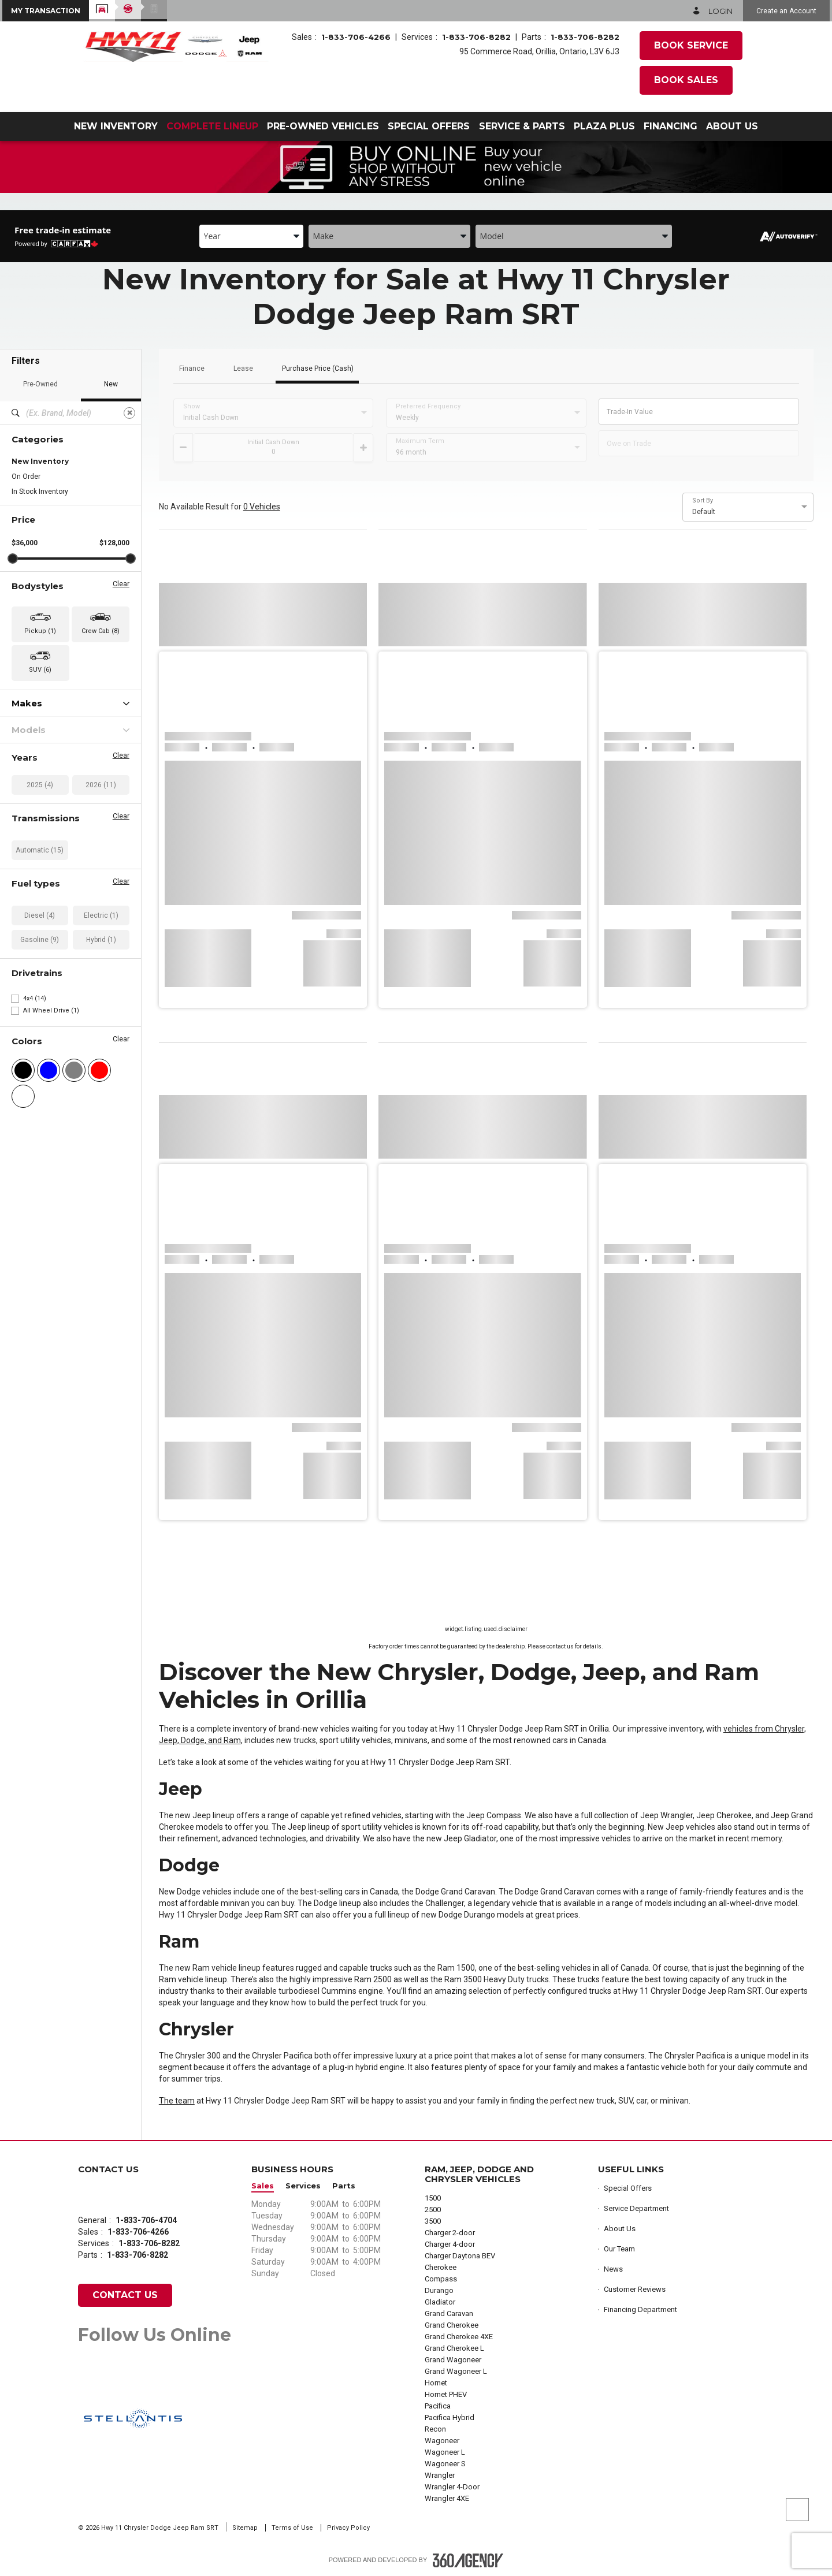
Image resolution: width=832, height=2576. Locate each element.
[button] (45, 10)
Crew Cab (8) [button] (100, 631)
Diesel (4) (39, 915)
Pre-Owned (40, 384)
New (111, 384)
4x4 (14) (34, 998)
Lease (243, 369)
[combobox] (251, 235)
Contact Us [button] (125, 2295)
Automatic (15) (40, 850)
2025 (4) (40, 785)
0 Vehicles (261, 506)
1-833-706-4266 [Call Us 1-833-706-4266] (356, 37)
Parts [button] (343, 2186)
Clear (121, 583)
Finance (192, 369)
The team (177, 2100)
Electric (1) (101, 915)
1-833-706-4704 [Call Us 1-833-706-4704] (146, 2220)
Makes (70, 703)
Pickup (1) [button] (40, 631)
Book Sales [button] (686, 80)
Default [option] (703, 512)
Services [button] (303, 2186)
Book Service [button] (691, 45)
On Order (26, 476)
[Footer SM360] (468, 2560)
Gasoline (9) (39, 940)
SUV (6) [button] (40, 669)
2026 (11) (101, 785)
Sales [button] (262, 2186)
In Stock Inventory (40, 491)
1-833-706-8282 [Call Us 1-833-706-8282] (476, 37)
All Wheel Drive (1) (51, 1010)
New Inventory (40, 461)
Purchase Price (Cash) (318, 369)
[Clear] (129, 413)
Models (70, 729)
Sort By (702, 501)
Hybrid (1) (101, 940)
